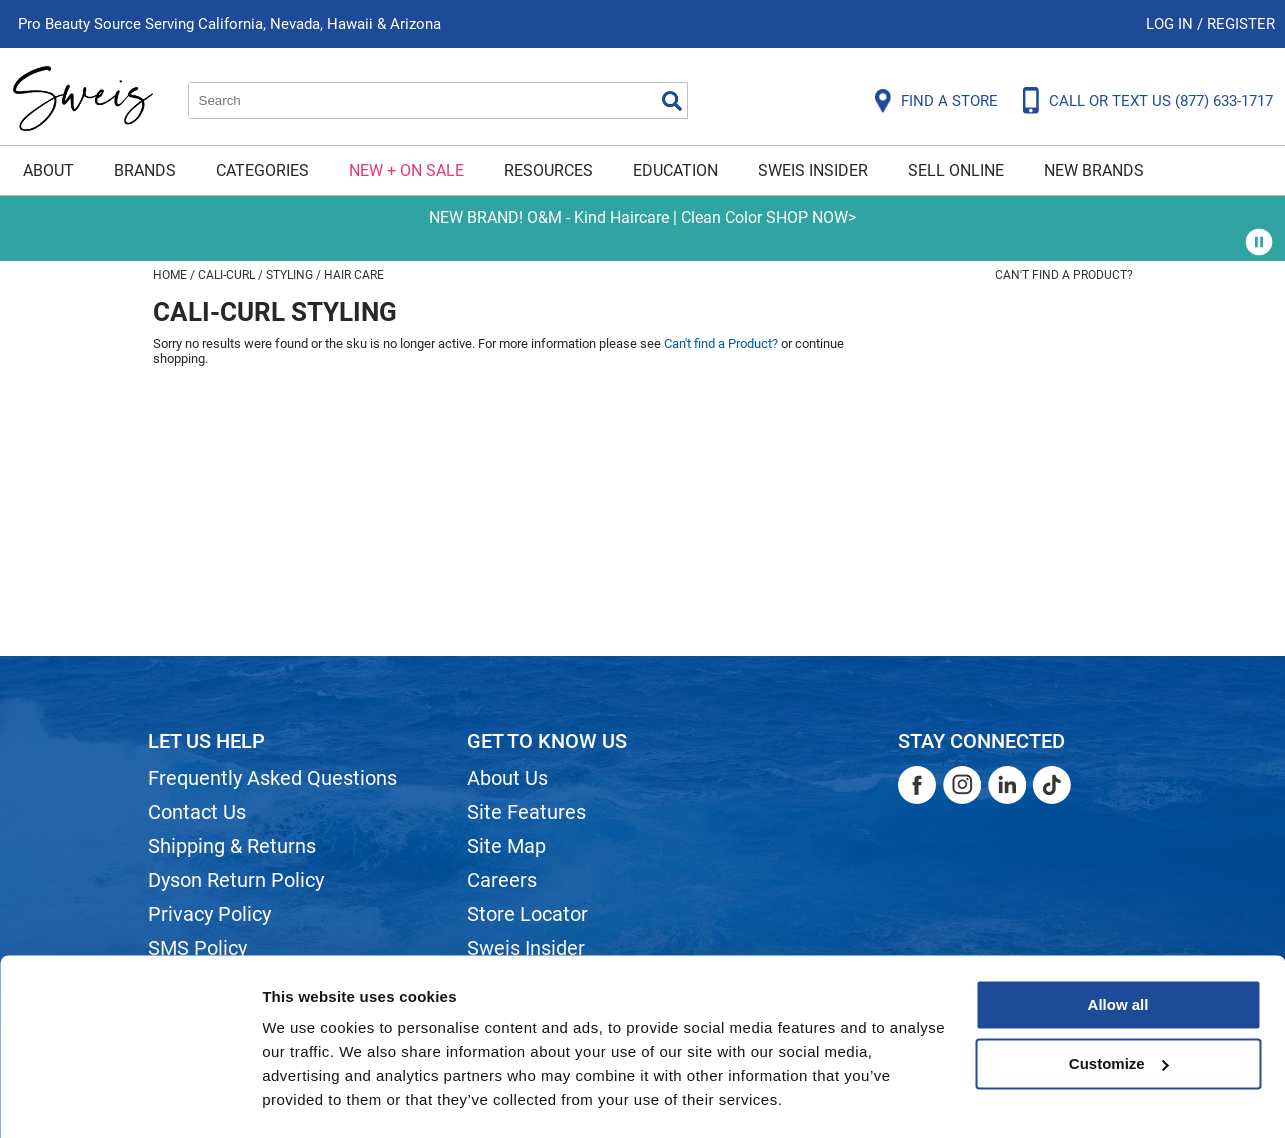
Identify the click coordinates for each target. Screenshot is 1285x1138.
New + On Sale (406, 170)
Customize (1119, 1006)
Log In (1171, 24)
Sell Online (956, 170)
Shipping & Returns (232, 846)
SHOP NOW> (811, 217)
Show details (308, 1098)
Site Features (526, 812)
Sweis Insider (813, 170)
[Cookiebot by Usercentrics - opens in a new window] (129, 1099)
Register (1241, 24)
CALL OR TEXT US (1161, 101)
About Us (507, 778)
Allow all (1118, 948)
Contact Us (197, 812)
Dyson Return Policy (236, 880)
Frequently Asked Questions (272, 778)
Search (672, 101)
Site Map (506, 846)
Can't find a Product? (1064, 275)
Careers (502, 880)
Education (675, 170)
